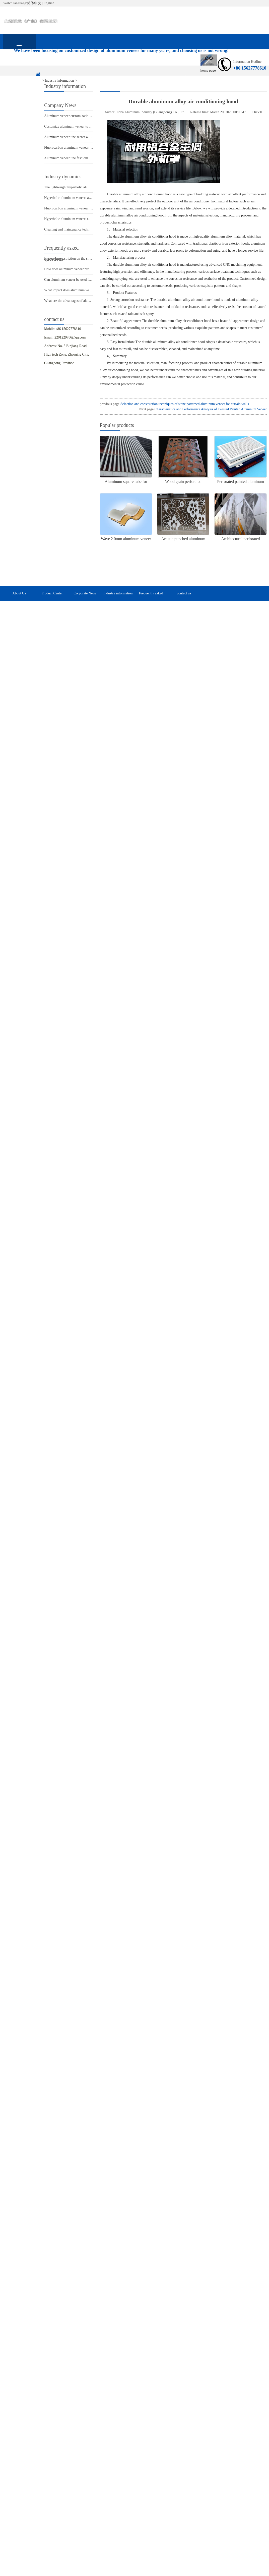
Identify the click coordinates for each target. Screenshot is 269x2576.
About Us (52, 62)
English (48, 3)
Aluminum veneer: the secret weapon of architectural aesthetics (88, 137)
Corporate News (118, 62)
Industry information (150, 62)
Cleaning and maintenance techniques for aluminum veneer (86, 229)
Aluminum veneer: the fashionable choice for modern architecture (90, 158)
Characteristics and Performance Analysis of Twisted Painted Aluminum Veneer (211, 409)
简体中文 (34, 3)
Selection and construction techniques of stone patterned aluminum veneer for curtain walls (184, 404)
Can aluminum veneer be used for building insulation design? (87, 280)
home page (19, 62)
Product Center (85, 62)
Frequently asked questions (184, 64)
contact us (19, 77)
